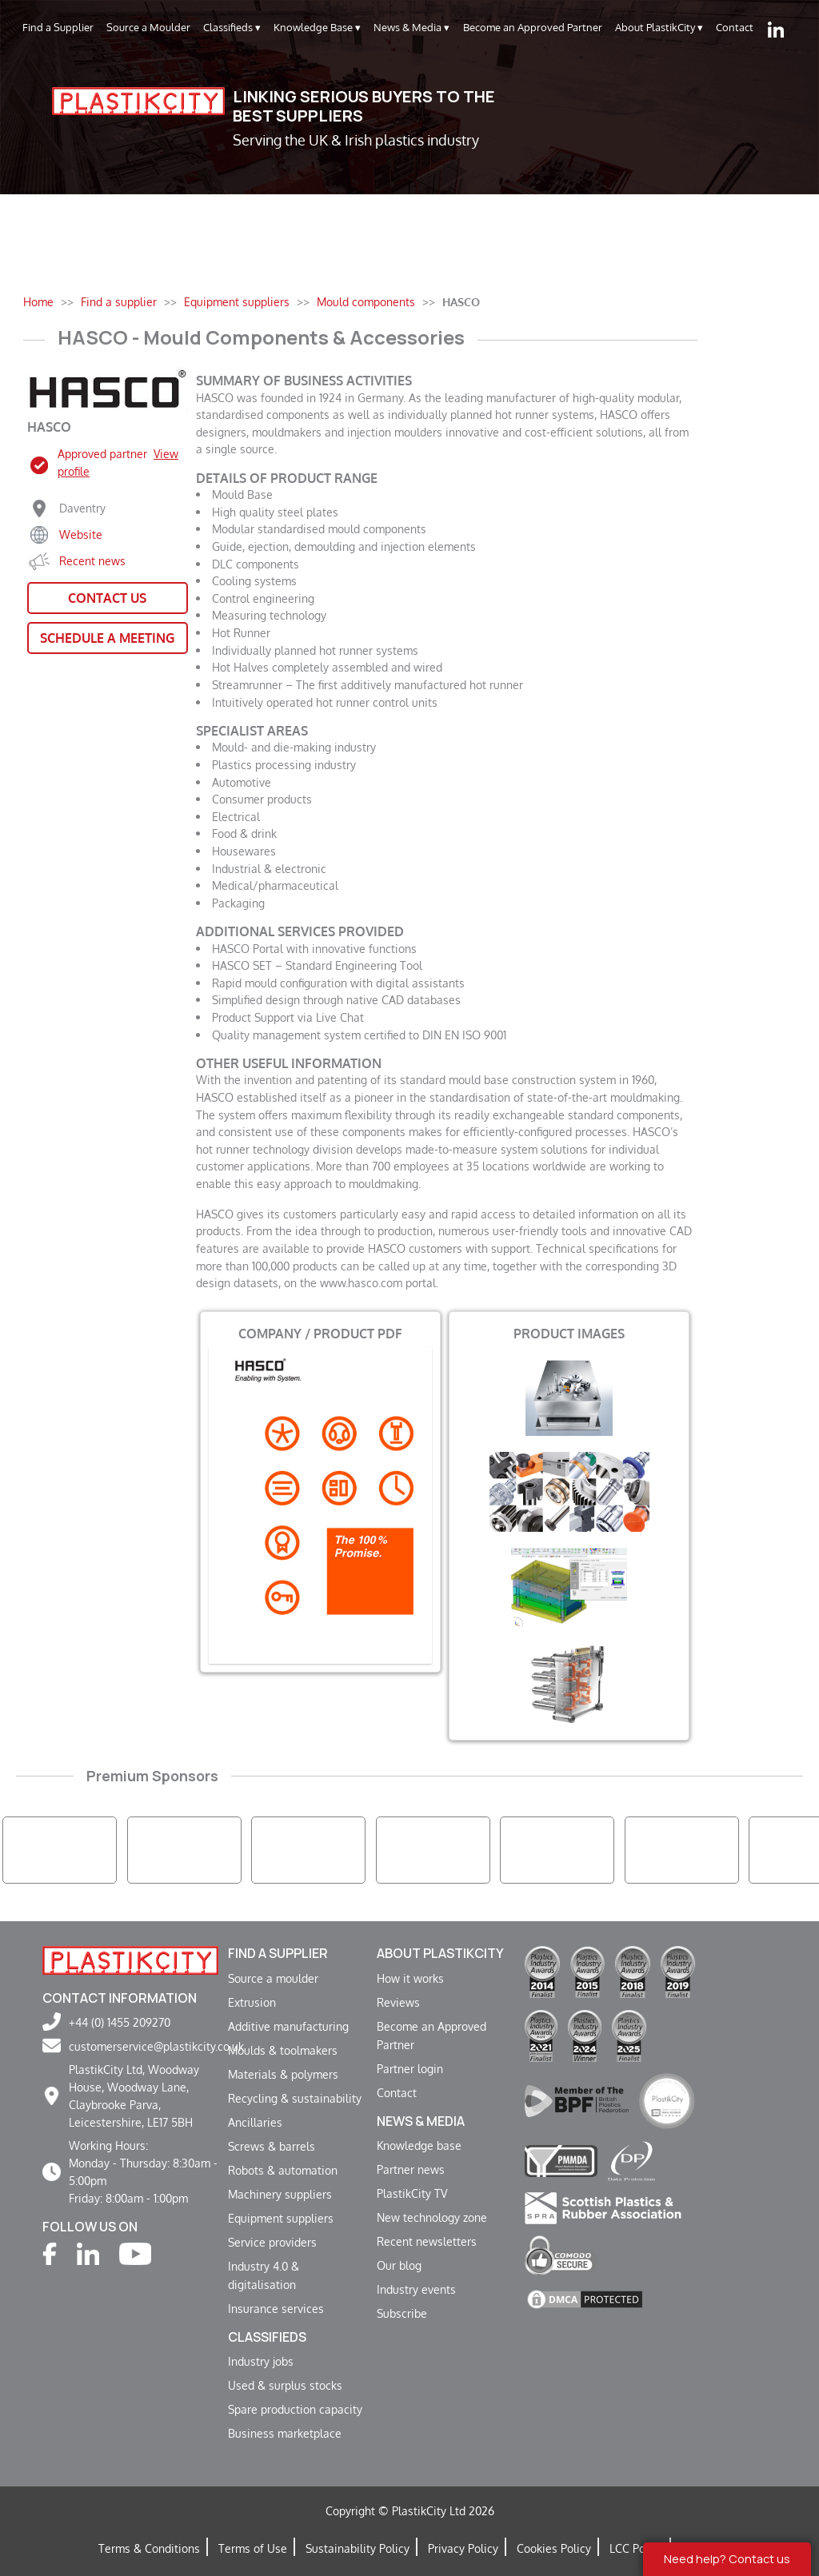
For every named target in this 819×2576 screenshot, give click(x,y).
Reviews (398, 2002)
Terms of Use (252, 2548)
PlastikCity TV (412, 2193)
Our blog (399, 2265)
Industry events (416, 2289)
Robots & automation (283, 2170)
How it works (410, 1978)
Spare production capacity (295, 2409)
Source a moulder (273, 1978)
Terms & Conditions (149, 2548)
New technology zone (432, 2217)
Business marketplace (285, 2433)
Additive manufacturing (288, 2026)
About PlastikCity (659, 28)
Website (80, 534)
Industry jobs (261, 2361)
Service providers (272, 2242)
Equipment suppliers (281, 2218)
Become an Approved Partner (532, 27)
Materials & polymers (283, 2074)
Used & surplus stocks (285, 2385)
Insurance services (276, 2308)
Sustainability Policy (358, 2548)
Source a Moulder (148, 27)
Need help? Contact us (727, 2558)
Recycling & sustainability (295, 2098)
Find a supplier (278, 1953)
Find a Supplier (58, 27)
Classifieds (232, 28)
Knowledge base (419, 2145)
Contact (734, 27)
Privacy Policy (463, 2548)
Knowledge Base (317, 28)
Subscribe (402, 2313)
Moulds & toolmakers (283, 2050)
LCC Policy (636, 2548)
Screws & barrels (271, 2146)
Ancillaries (255, 2122)
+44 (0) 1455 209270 (119, 2022)
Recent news (92, 560)
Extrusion (252, 2002)
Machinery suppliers (280, 2194)
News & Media (411, 28)
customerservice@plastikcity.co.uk (156, 2046)
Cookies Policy (554, 2548)
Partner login (410, 2068)
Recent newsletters (427, 2241)
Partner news (411, 2169)
